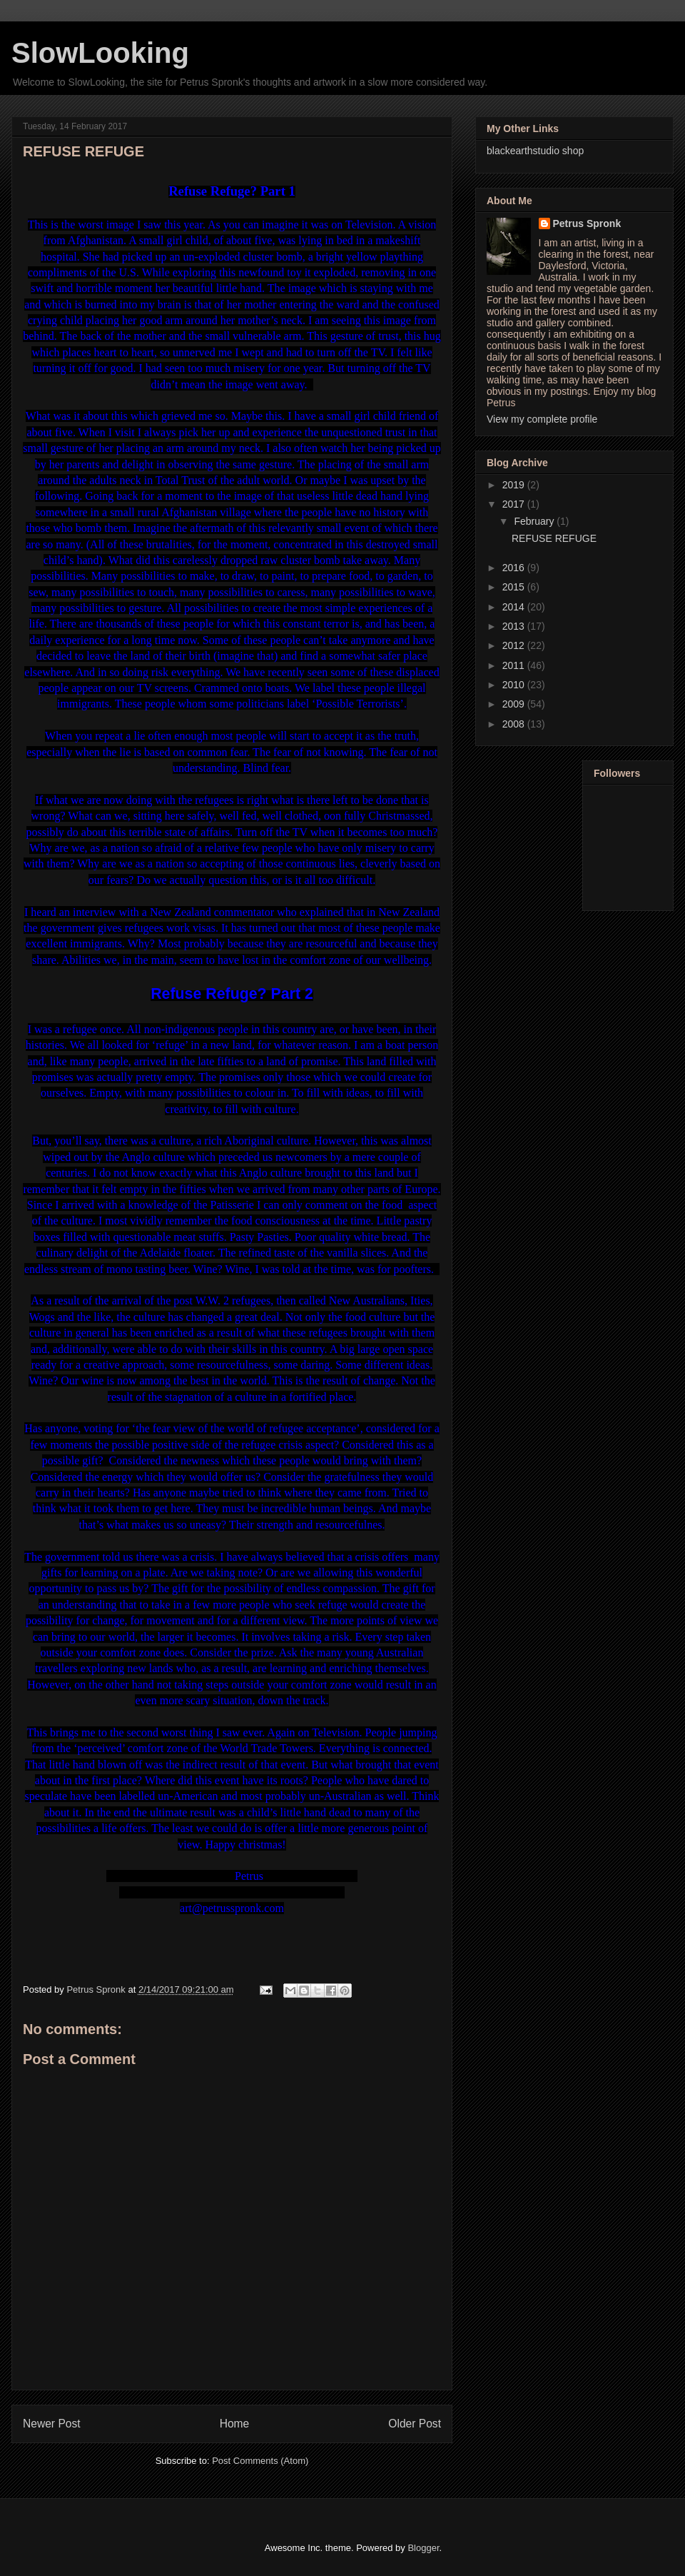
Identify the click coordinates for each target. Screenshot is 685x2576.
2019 (514, 484)
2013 (514, 626)
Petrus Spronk (587, 223)
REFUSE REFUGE (554, 538)
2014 (514, 607)
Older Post (414, 2423)
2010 (514, 684)
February (535, 521)
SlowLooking (100, 53)
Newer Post (52, 2423)
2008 (514, 724)
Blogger (423, 2547)
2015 (514, 587)
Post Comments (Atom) (260, 2460)
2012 (514, 645)
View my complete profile (542, 419)
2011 (514, 665)
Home (235, 2423)
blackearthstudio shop (535, 150)
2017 (514, 504)
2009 (514, 704)
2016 (514, 567)
